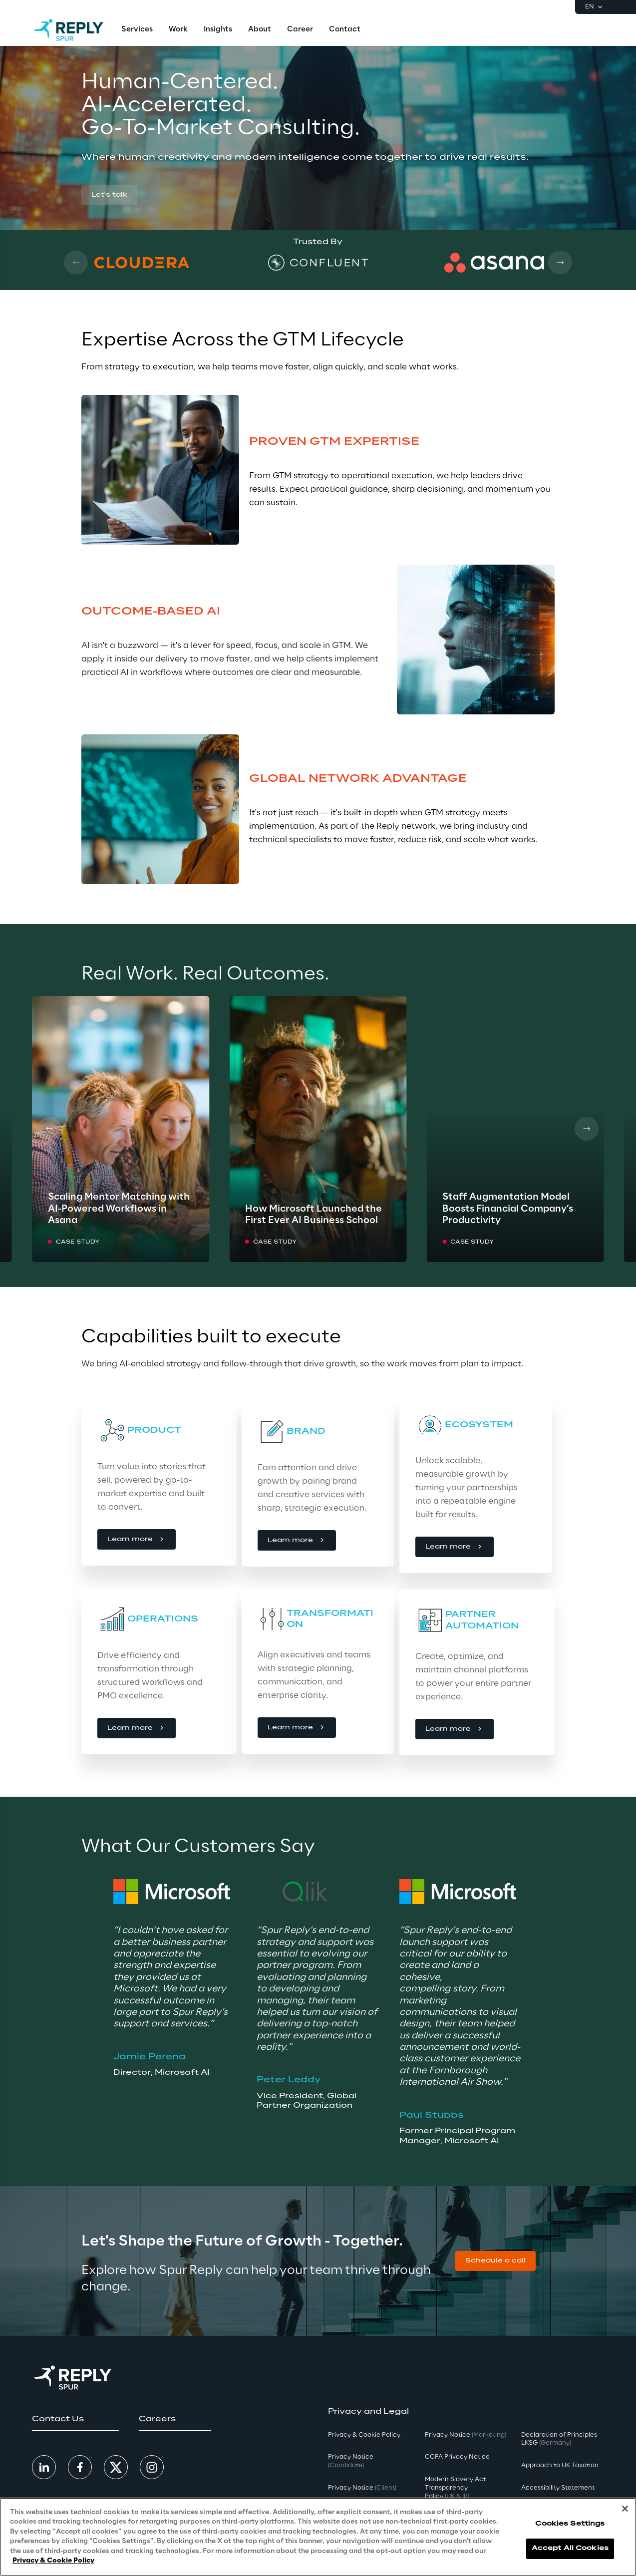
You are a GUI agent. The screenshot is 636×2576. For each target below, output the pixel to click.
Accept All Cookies (570, 2548)
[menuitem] (137, 30)
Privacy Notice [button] (350, 2461)
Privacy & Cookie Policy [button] (364, 2435)
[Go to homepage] (68, 30)
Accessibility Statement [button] (558, 2488)
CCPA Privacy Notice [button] (457, 2457)
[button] (109, 195)
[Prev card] (76, 263)
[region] (318, 2537)
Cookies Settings (570, 2524)
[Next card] (560, 263)
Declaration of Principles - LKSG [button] (561, 2439)
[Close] (625, 2509)
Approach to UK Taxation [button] (560, 2465)
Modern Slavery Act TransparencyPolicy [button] (455, 2488)
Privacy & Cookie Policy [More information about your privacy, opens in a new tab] (53, 2561)
